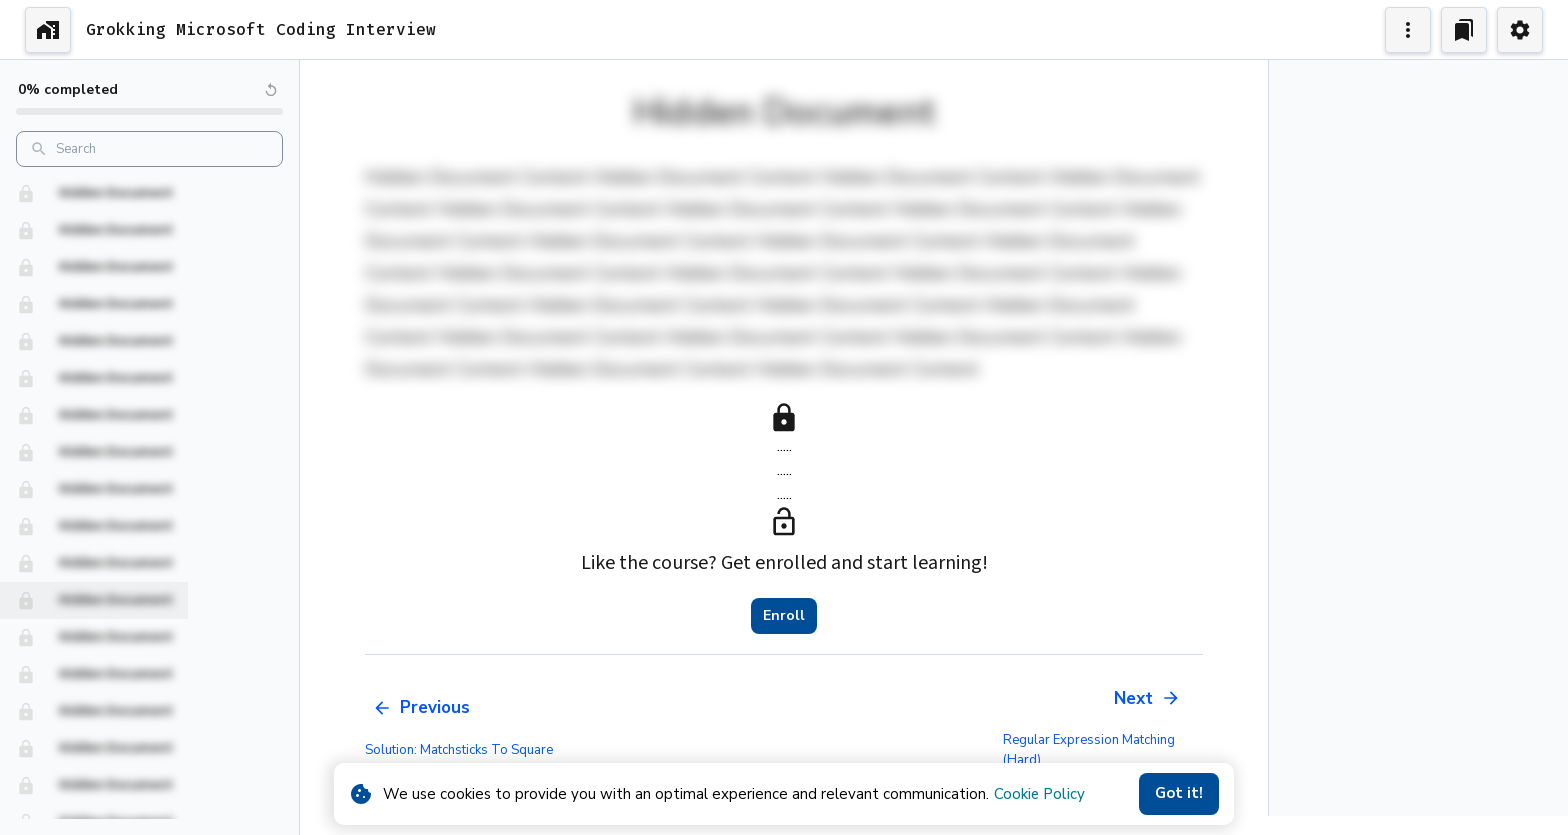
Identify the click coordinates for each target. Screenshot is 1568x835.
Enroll (784, 616)
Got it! (1179, 794)
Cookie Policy (1039, 794)
